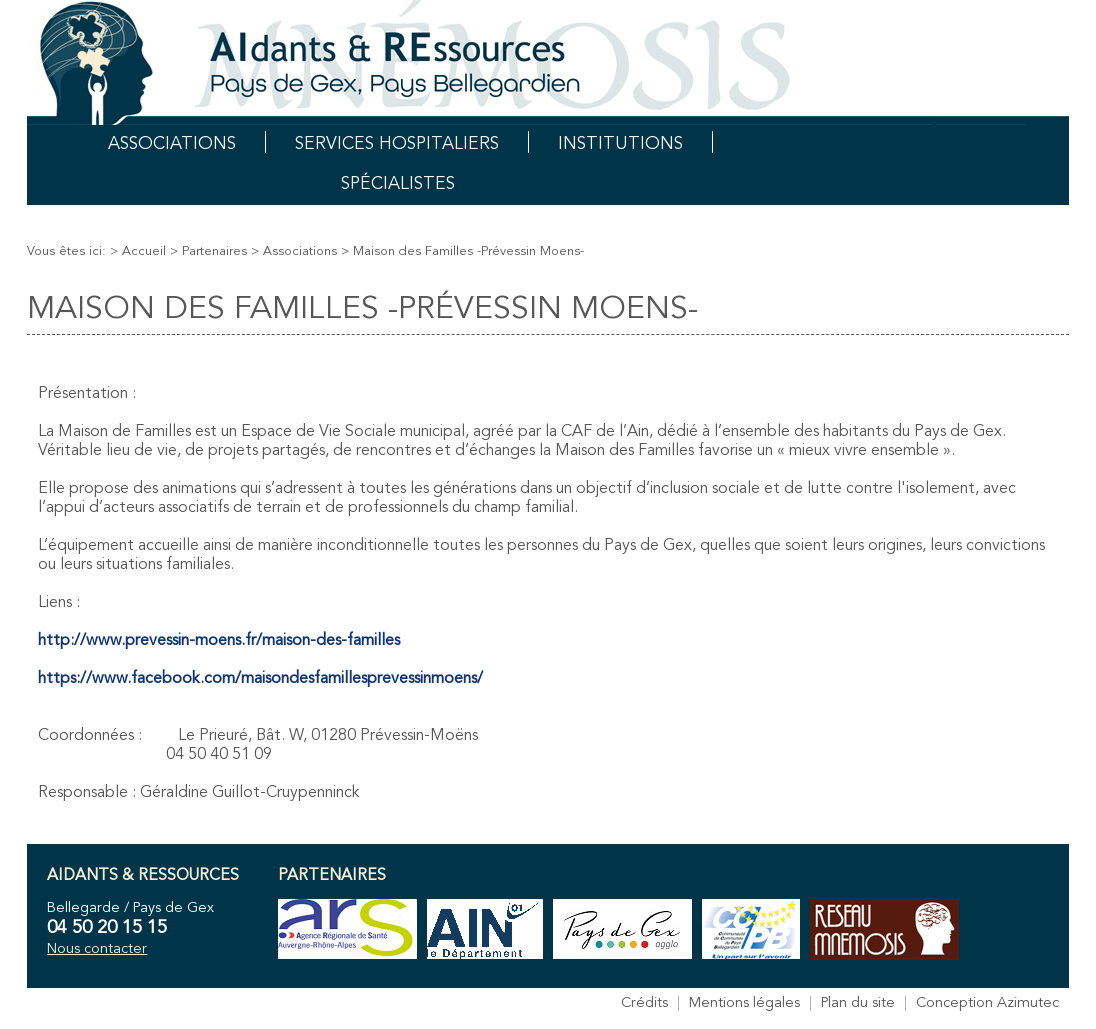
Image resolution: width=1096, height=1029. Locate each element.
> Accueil (138, 251)
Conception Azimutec (987, 1003)
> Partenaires (208, 251)
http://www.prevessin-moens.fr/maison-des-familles (219, 641)
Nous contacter (97, 949)
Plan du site (858, 1003)
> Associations (294, 251)
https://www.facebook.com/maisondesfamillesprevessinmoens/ (260, 679)
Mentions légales (744, 1003)
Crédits (644, 1003)
